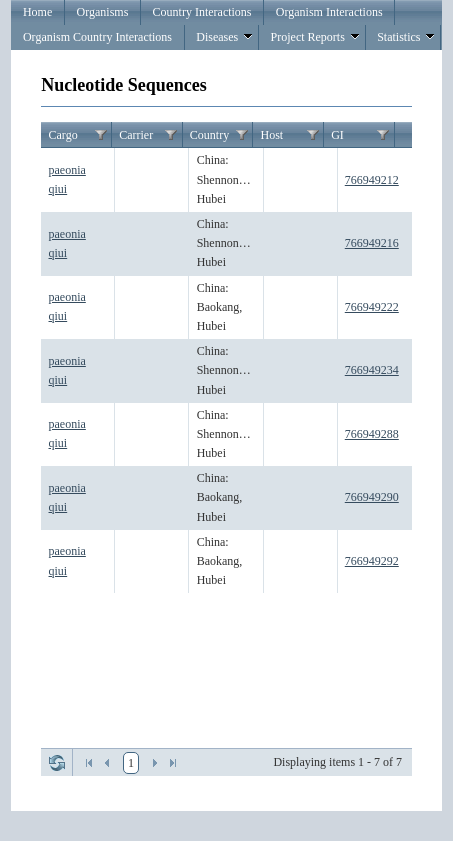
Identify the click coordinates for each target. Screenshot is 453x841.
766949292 (372, 561)
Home (37, 12)
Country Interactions (202, 12)
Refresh (57, 763)
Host (271, 135)
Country (209, 135)
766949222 (372, 307)
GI (337, 135)
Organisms (103, 12)
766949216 (372, 243)
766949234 (372, 370)
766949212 (372, 180)
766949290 (372, 497)
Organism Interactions (329, 12)
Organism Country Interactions (97, 37)
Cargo (63, 135)
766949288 (372, 434)
